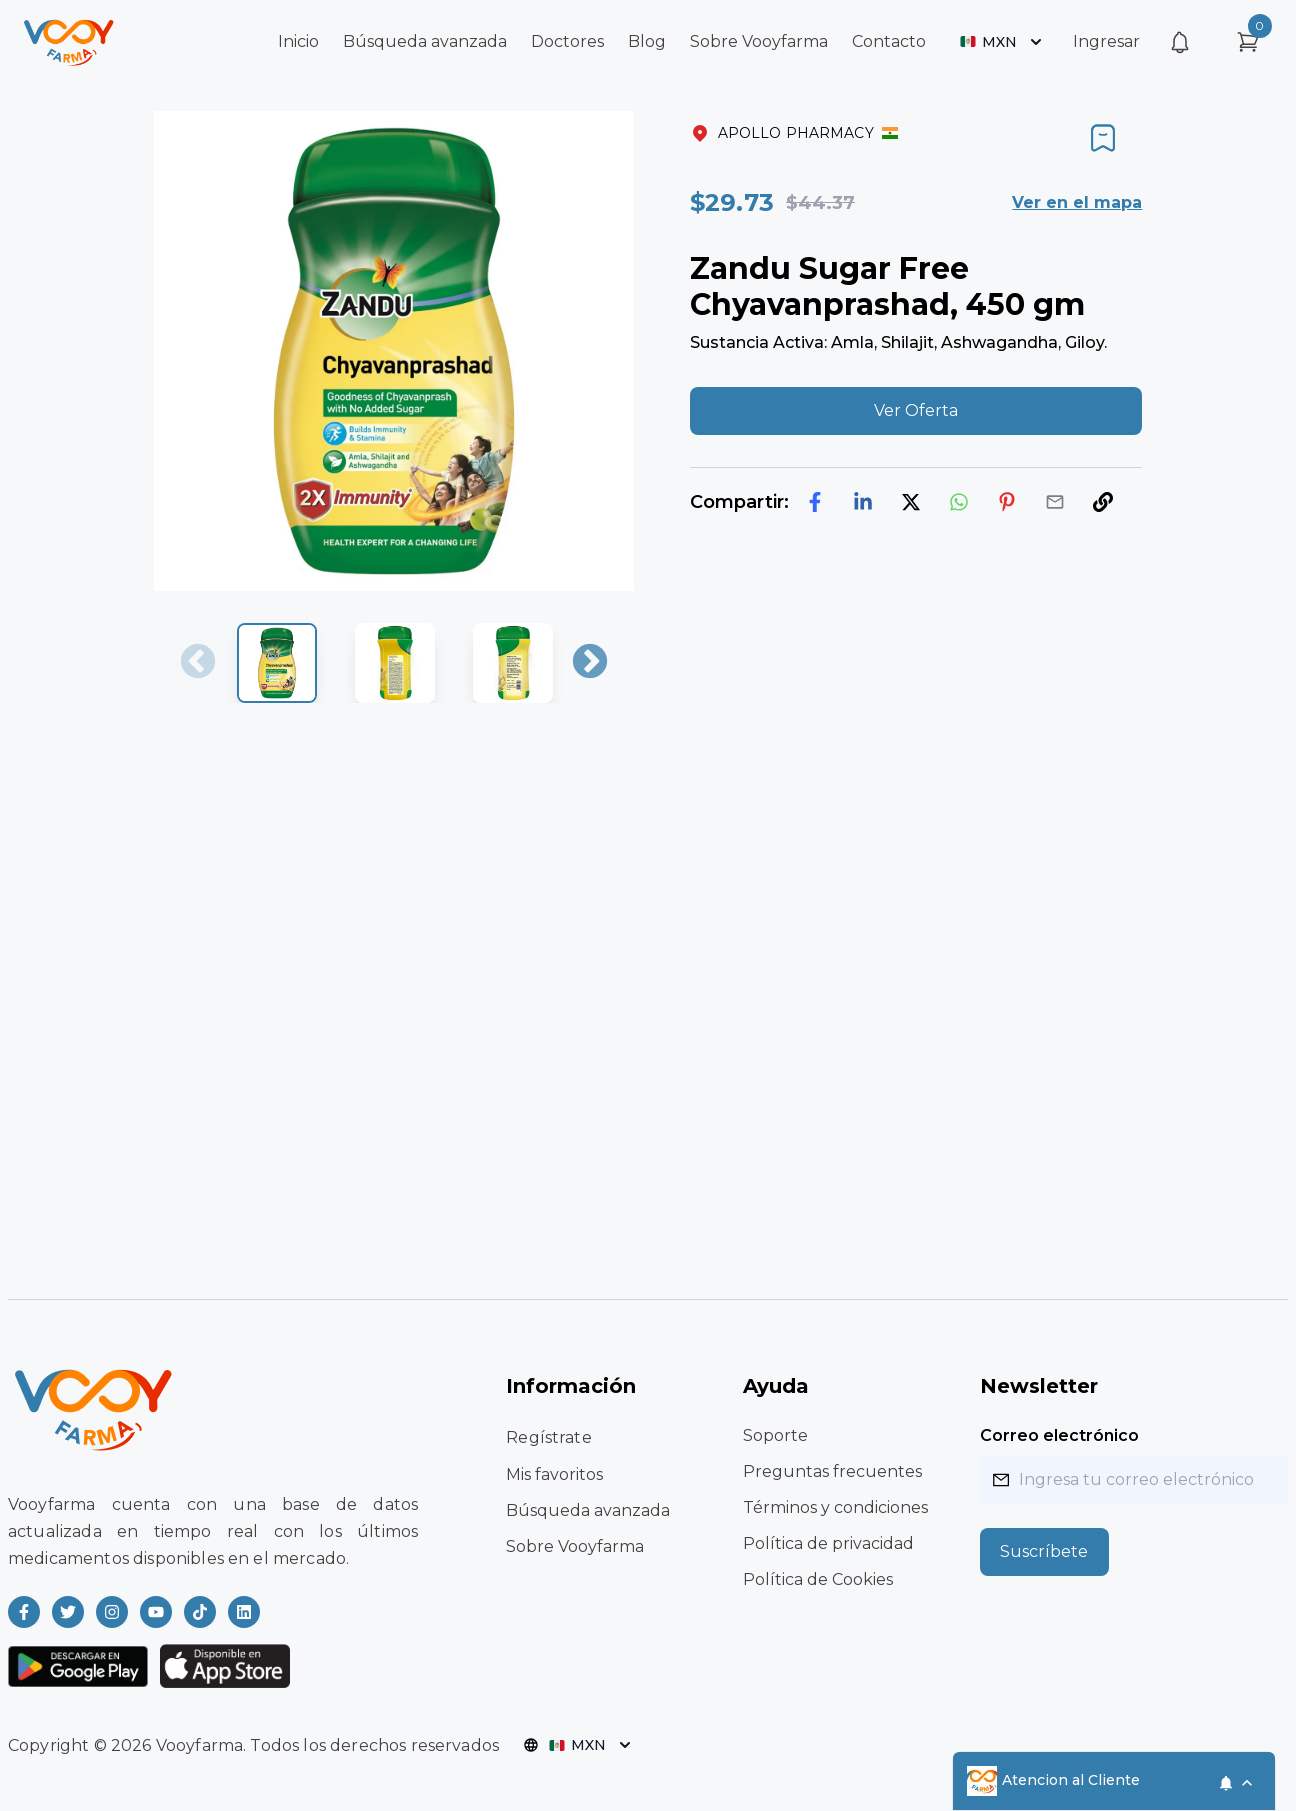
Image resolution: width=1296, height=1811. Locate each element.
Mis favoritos (554, 1474)
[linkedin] (863, 502)
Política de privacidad (828, 1543)
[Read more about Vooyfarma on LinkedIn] (244, 1612)
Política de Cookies (818, 1579)
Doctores (567, 41)
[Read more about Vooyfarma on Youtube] (156, 1612)
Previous (198, 663)
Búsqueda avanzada (425, 41)
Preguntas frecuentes (832, 1471)
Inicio (298, 41)
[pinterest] (1007, 502)
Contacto (889, 41)
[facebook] (815, 502)
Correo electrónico (1059, 1435)
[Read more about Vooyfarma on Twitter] (68, 1612)
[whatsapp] (959, 502)
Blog (647, 41)
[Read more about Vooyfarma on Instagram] (112, 1612)
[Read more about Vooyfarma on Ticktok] (200, 1612)
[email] (1055, 502)
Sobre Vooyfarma (759, 41)
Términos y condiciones (835, 1507)
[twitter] (911, 502)
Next (590, 663)
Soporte (775, 1435)
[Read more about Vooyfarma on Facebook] (24, 1612)
